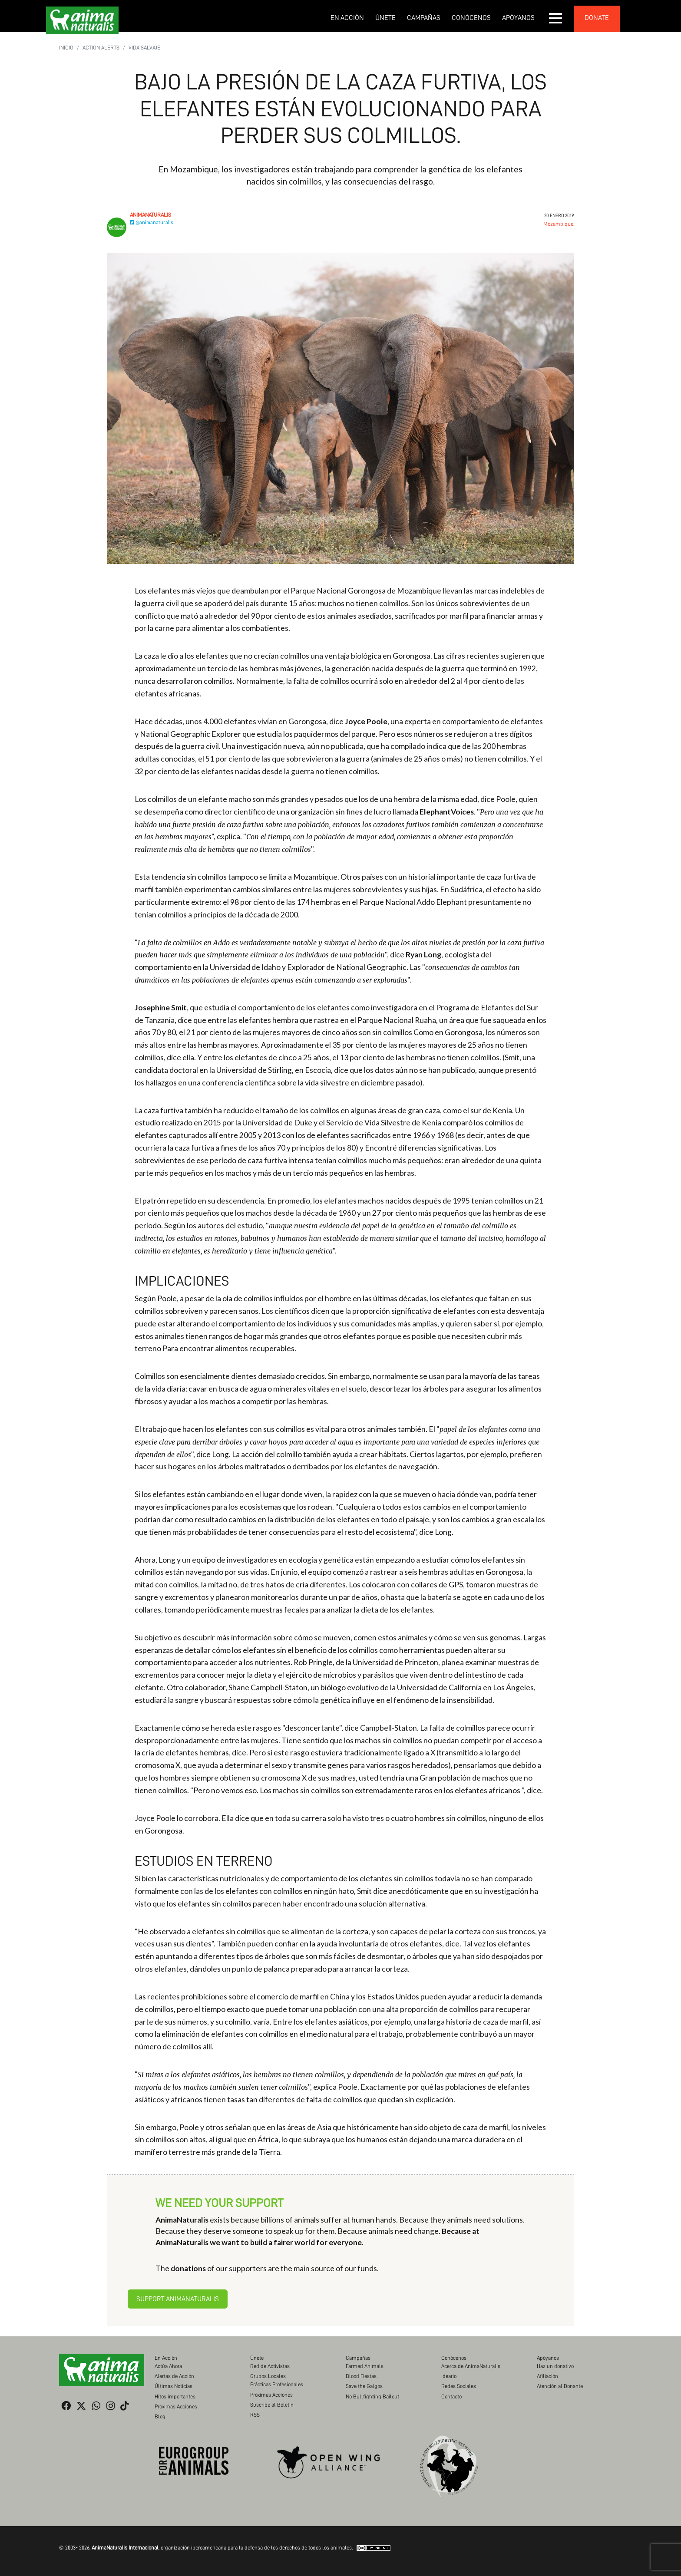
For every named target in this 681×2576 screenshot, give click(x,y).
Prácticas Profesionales (276, 2384)
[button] (556, 18)
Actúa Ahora (168, 2366)
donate (597, 17)
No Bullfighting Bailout (372, 2396)
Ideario (448, 2376)
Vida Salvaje (144, 47)
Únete (385, 17)
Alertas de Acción (174, 2376)
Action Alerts (101, 47)
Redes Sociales (458, 2386)
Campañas (423, 17)
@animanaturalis (151, 222)
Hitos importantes (175, 2396)
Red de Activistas (270, 2366)
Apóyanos (518, 17)
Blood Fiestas (361, 2376)
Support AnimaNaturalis (177, 2299)
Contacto (451, 2396)
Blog (160, 2416)
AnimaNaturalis (150, 215)
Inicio (66, 47)
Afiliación (547, 2376)
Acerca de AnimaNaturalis (470, 2366)
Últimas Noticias (173, 2386)
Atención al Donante (560, 2386)
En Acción (347, 17)
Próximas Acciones (176, 2406)
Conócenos (471, 17)
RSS (255, 2415)
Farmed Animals (364, 2366)
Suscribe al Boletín (272, 2405)
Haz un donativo (555, 2366)
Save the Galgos (364, 2386)
